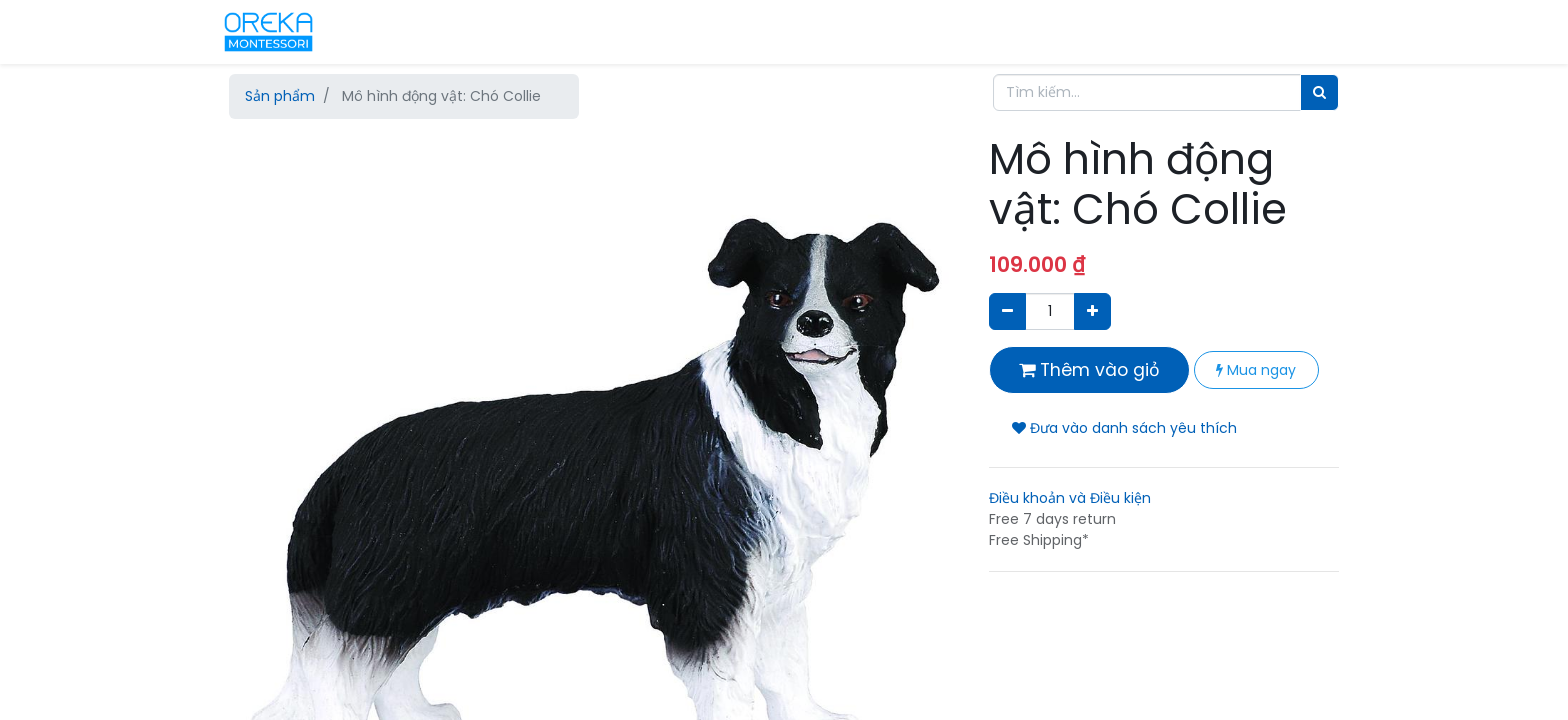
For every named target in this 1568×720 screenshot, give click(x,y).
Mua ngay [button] (1256, 370)
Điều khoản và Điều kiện (1070, 498)
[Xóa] (1007, 311)
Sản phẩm (280, 96)
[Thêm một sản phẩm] (1092, 311)
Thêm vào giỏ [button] (1089, 370)
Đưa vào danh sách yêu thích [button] (1124, 428)
